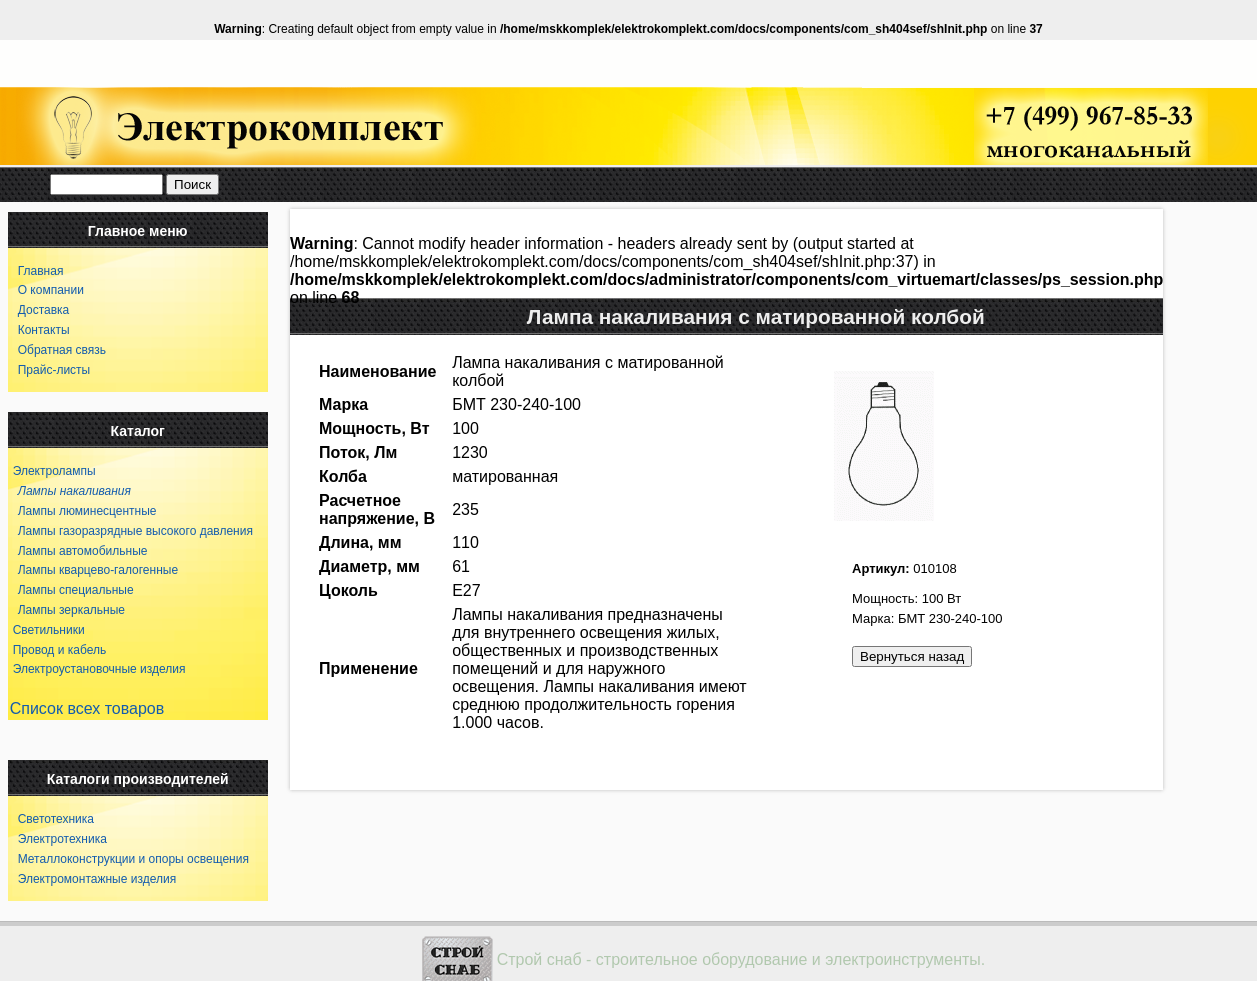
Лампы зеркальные (66, 610)
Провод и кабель (59, 650)
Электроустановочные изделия (99, 669)
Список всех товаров (87, 708)
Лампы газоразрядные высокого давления (130, 531)
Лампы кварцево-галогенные (93, 570)
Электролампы (54, 471)
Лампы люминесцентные (82, 511)
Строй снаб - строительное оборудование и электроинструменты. (741, 959)
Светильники (49, 630)
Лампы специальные (71, 590)
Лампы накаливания (69, 491)
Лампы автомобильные (78, 551)
